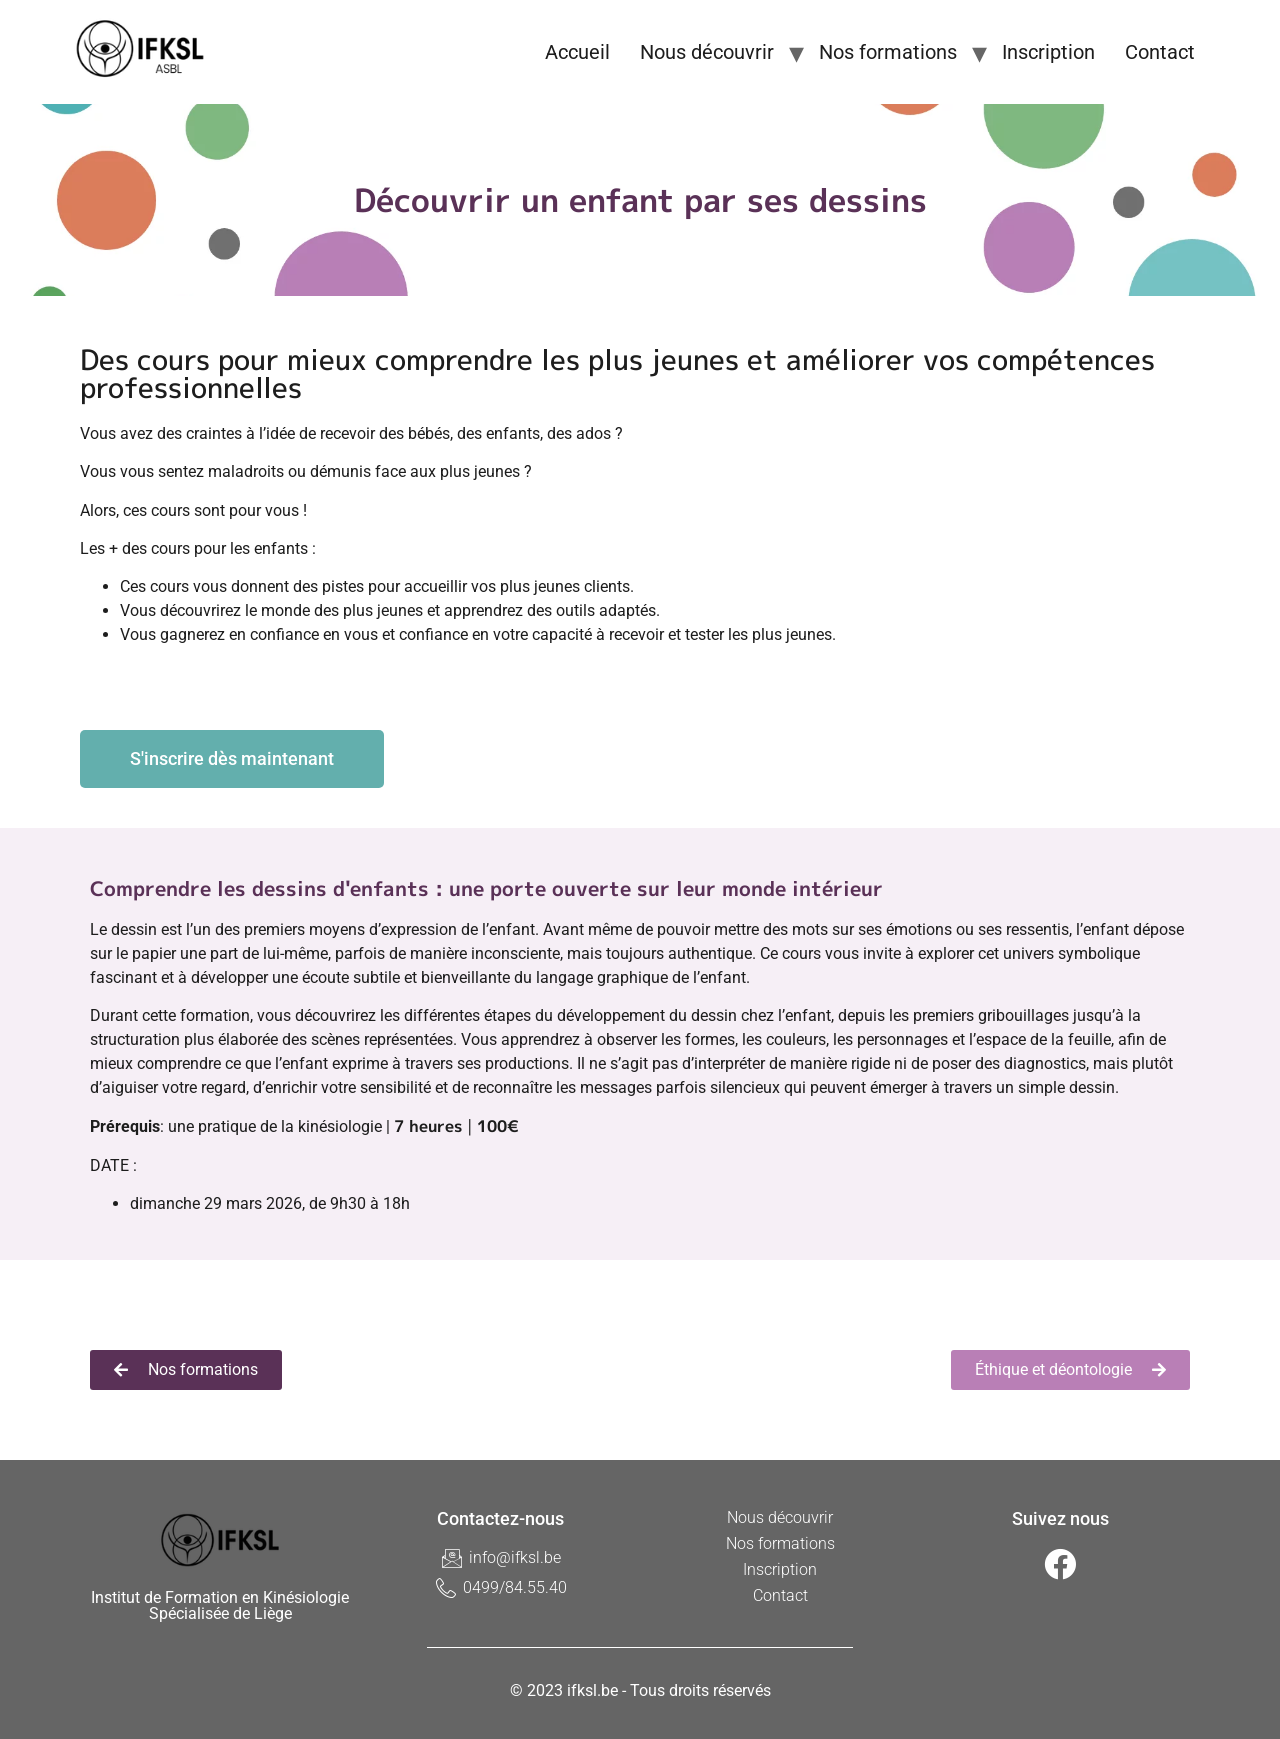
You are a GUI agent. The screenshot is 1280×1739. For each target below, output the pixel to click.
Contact (1160, 52)
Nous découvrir (707, 52)
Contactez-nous (500, 1518)
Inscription (1048, 52)
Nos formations (888, 52)
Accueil (577, 52)
